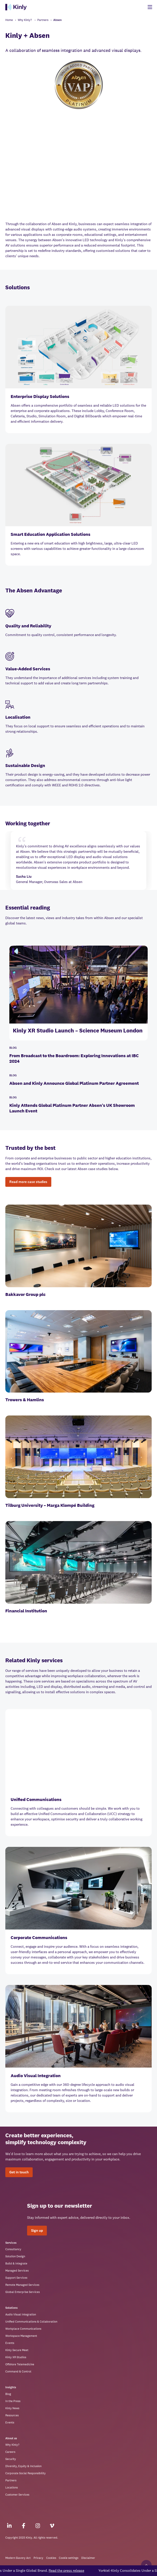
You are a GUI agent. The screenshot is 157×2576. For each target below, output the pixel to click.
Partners (42, 20)
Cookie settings (68, 2558)
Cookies (51, 2558)
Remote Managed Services (22, 2285)
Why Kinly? (25, 20)
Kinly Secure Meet (16, 2350)
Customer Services (17, 2494)
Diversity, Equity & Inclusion (23, 2466)
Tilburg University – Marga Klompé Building (49, 1505)
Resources (12, 2415)
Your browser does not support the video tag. (78, 172)
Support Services (16, 2278)
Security (10, 2459)
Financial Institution (26, 1611)
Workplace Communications (23, 2329)
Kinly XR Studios (15, 2357)
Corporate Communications (39, 1937)
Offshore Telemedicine (19, 2364)
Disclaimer (88, 2558)
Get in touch (19, 2172)
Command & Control (18, 2371)
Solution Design (15, 2256)
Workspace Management (21, 2336)
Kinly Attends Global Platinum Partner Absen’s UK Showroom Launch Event (72, 1108)
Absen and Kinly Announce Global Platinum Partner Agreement (74, 1083)
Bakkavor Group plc (25, 1294)
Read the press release (71, 2570)
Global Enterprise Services (22, 2292)
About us (11, 2438)
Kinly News (12, 2408)
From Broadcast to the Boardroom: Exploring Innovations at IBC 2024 (74, 1058)
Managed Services (17, 2270)
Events (9, 2343)
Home (9, 20)
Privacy (38, 2558)
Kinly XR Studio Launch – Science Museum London (78, 1030)
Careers (10, 2452)
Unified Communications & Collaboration (31, 2321)
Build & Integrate (16, 2263)
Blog (8, 2394)
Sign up (37, 2230)
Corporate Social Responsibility (25, 2473)
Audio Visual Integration (36, 2075)
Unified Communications (36, 1799)
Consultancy (13, 2249)
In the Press (12, 2401)
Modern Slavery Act (18, 2558)
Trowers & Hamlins (24, 1400)
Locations (11, 2487)
